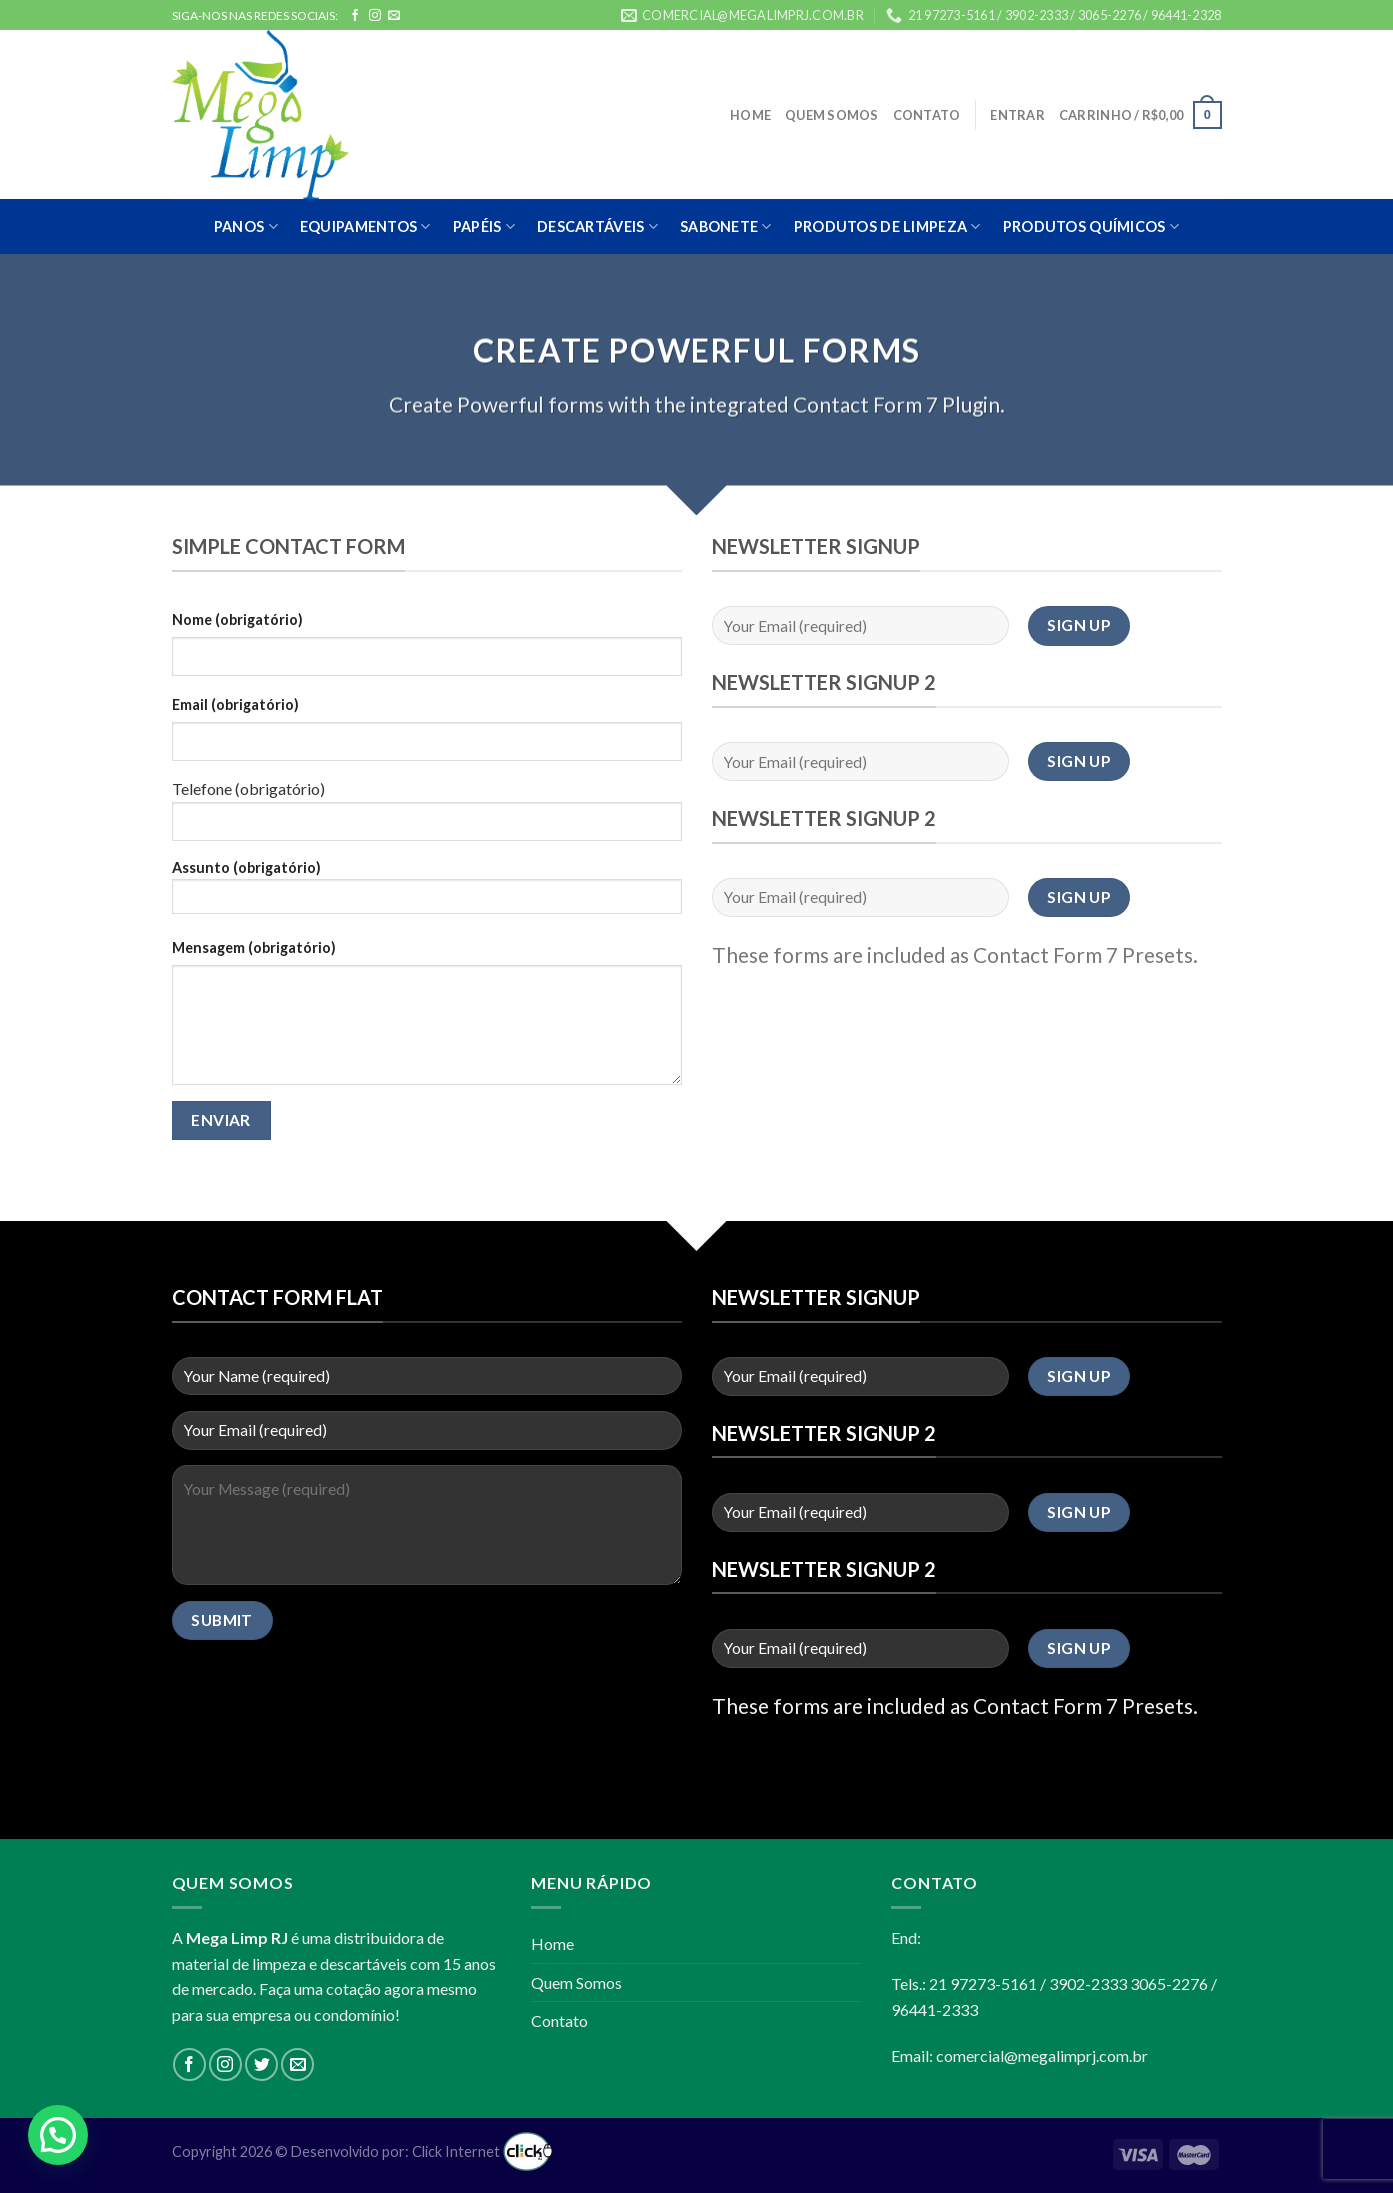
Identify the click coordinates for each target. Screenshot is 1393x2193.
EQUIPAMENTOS (365, 226)
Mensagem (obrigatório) (254, 947)
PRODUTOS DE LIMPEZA (887, 226)
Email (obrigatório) (235, 704)
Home (750, 115)
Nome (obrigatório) (237, 619)
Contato (927, 115)
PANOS (246, 226)
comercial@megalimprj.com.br (1042, 2055)
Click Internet (482, 2151)
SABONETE (726, 226)
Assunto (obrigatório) (427, 893)
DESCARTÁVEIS (597, 226)
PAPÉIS (484, 226)
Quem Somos (832, 115)
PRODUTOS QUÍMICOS (1091, 226)
